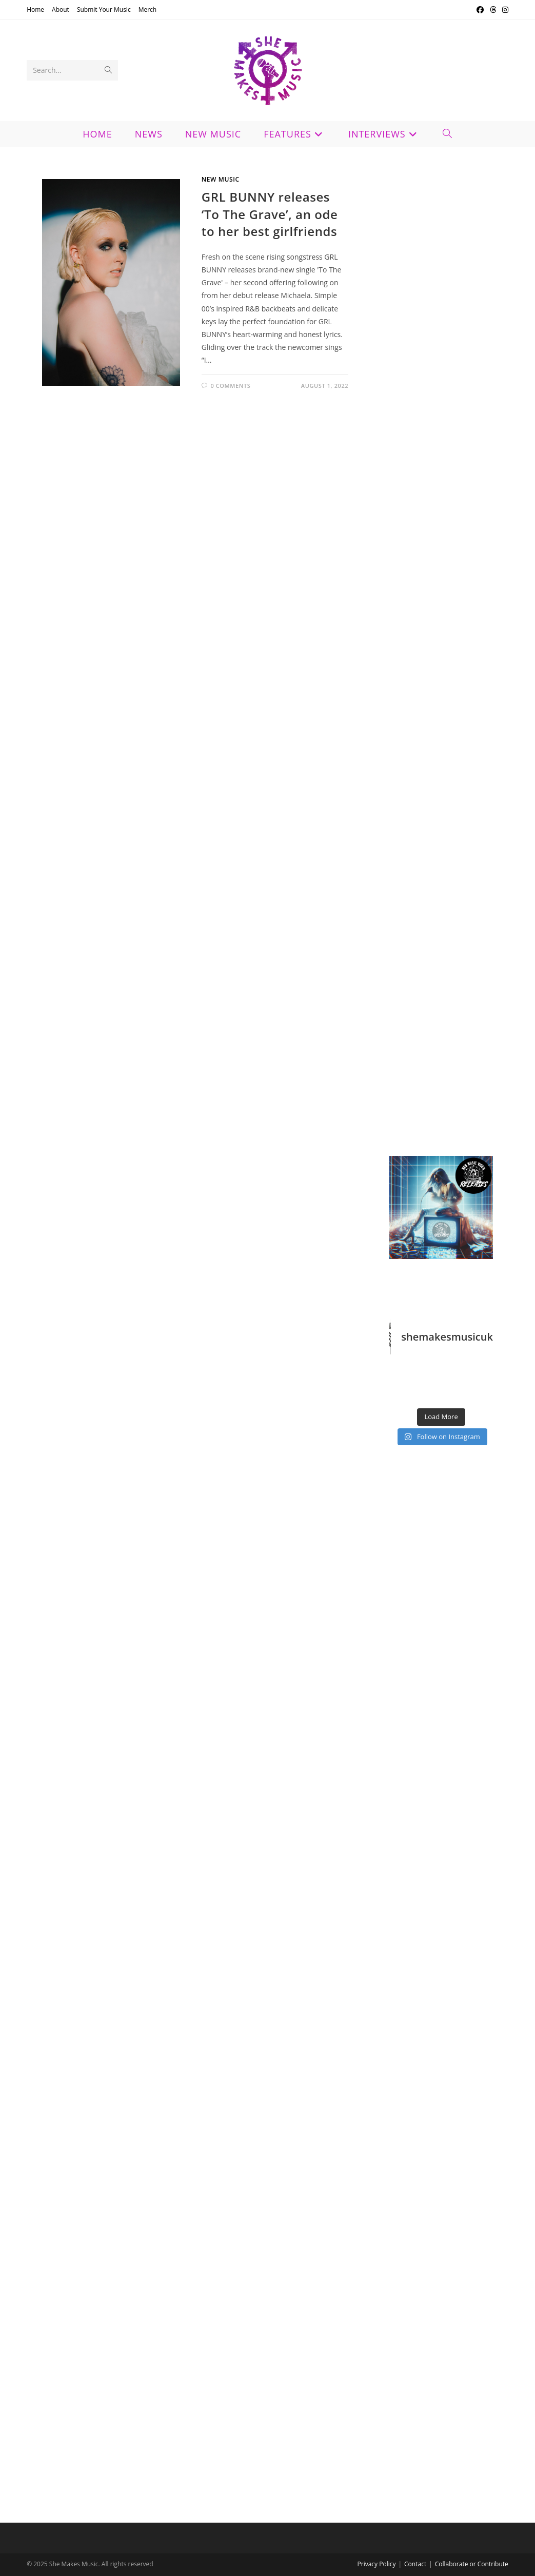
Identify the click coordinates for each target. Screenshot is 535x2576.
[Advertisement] (441, 510)
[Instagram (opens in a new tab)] (503, 10)
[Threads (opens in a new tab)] (493, 10)
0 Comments (230, 385)
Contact (415, 2564)
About (60, 9)
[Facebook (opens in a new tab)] (480, 10)
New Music (221, 179)
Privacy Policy (377, 2564)
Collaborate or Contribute (471, 2564)
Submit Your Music (104, 9)
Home (35, 9)
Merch (147, 9)
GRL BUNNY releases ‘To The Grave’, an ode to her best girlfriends (270, 214)
